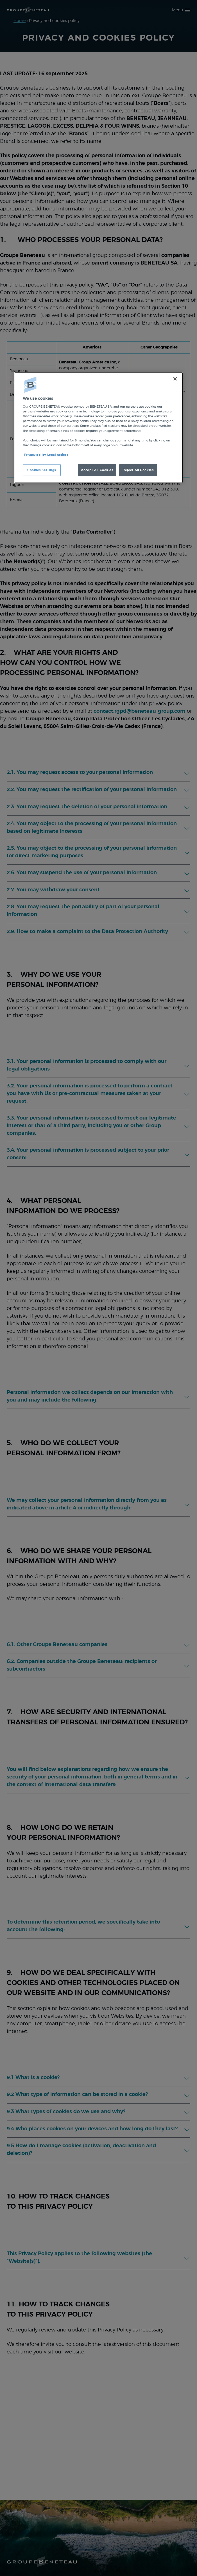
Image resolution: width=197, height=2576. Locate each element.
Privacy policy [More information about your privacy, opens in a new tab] (35, 454)
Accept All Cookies (97, 470)
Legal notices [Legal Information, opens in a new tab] (57, 454)
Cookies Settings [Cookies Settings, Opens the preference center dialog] (41, 470)
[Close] (175, 378)
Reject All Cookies (138, 470)
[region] (98, 427)
